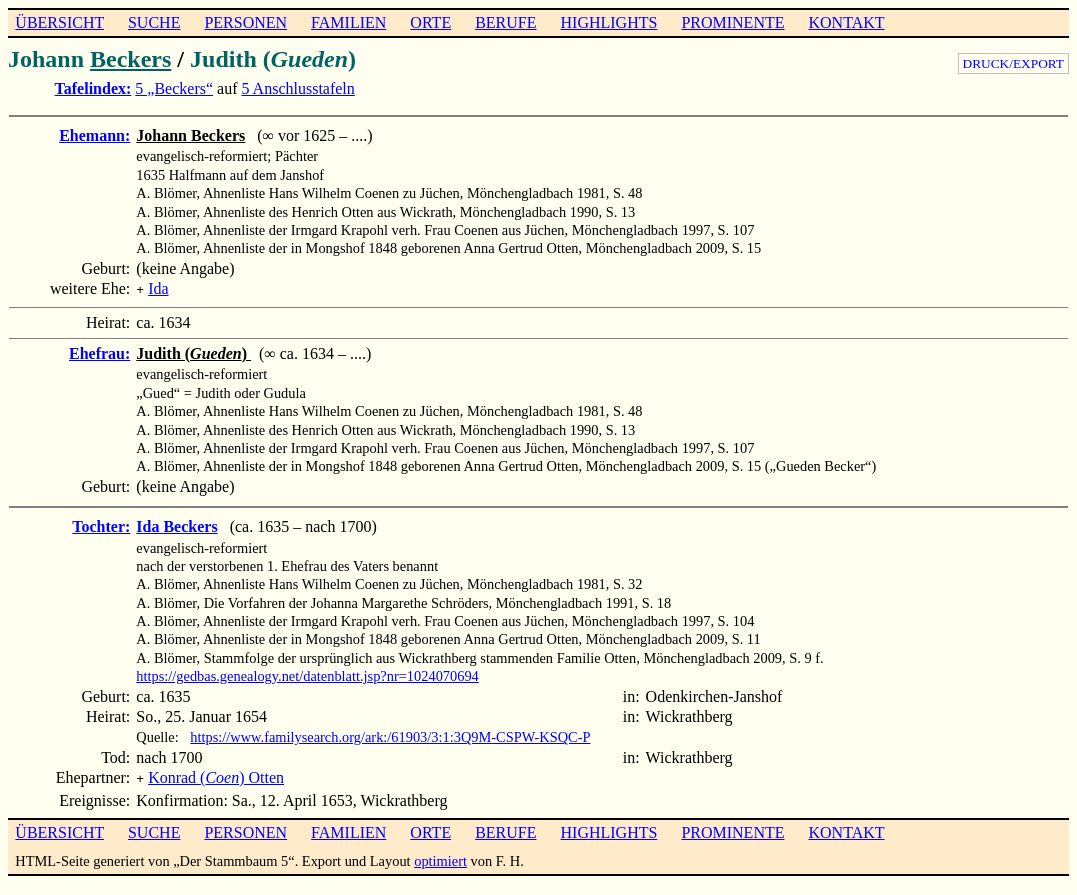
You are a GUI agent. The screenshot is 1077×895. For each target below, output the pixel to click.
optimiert (440, 857)
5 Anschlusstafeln (297, 88)
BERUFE (505, 22)
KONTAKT (846, 22)
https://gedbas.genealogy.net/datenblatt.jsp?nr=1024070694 (307, 674)
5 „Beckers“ (174, 88)
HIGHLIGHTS (609, 22)
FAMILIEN (348, 22)
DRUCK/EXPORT (1013, 63)
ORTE (430, 22)
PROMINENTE (732, 22)
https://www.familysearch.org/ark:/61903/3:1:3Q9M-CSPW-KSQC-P (390, 735)
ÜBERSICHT (59, 22)
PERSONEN (245, 22)
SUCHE (154, 22)
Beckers (130, 59)
